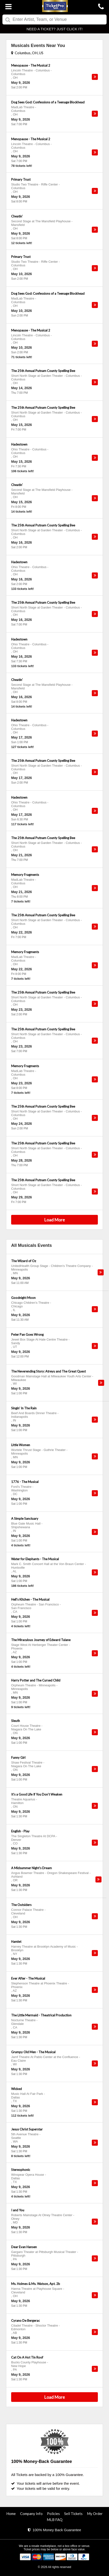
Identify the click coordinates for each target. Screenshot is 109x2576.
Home (11, 2513)
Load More (54, 1219)
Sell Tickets (73, 2513)
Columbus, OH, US (27, 53)
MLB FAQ (54, 2519)
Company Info (31, 2513)
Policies (53, 2513)
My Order (95, 2513)
